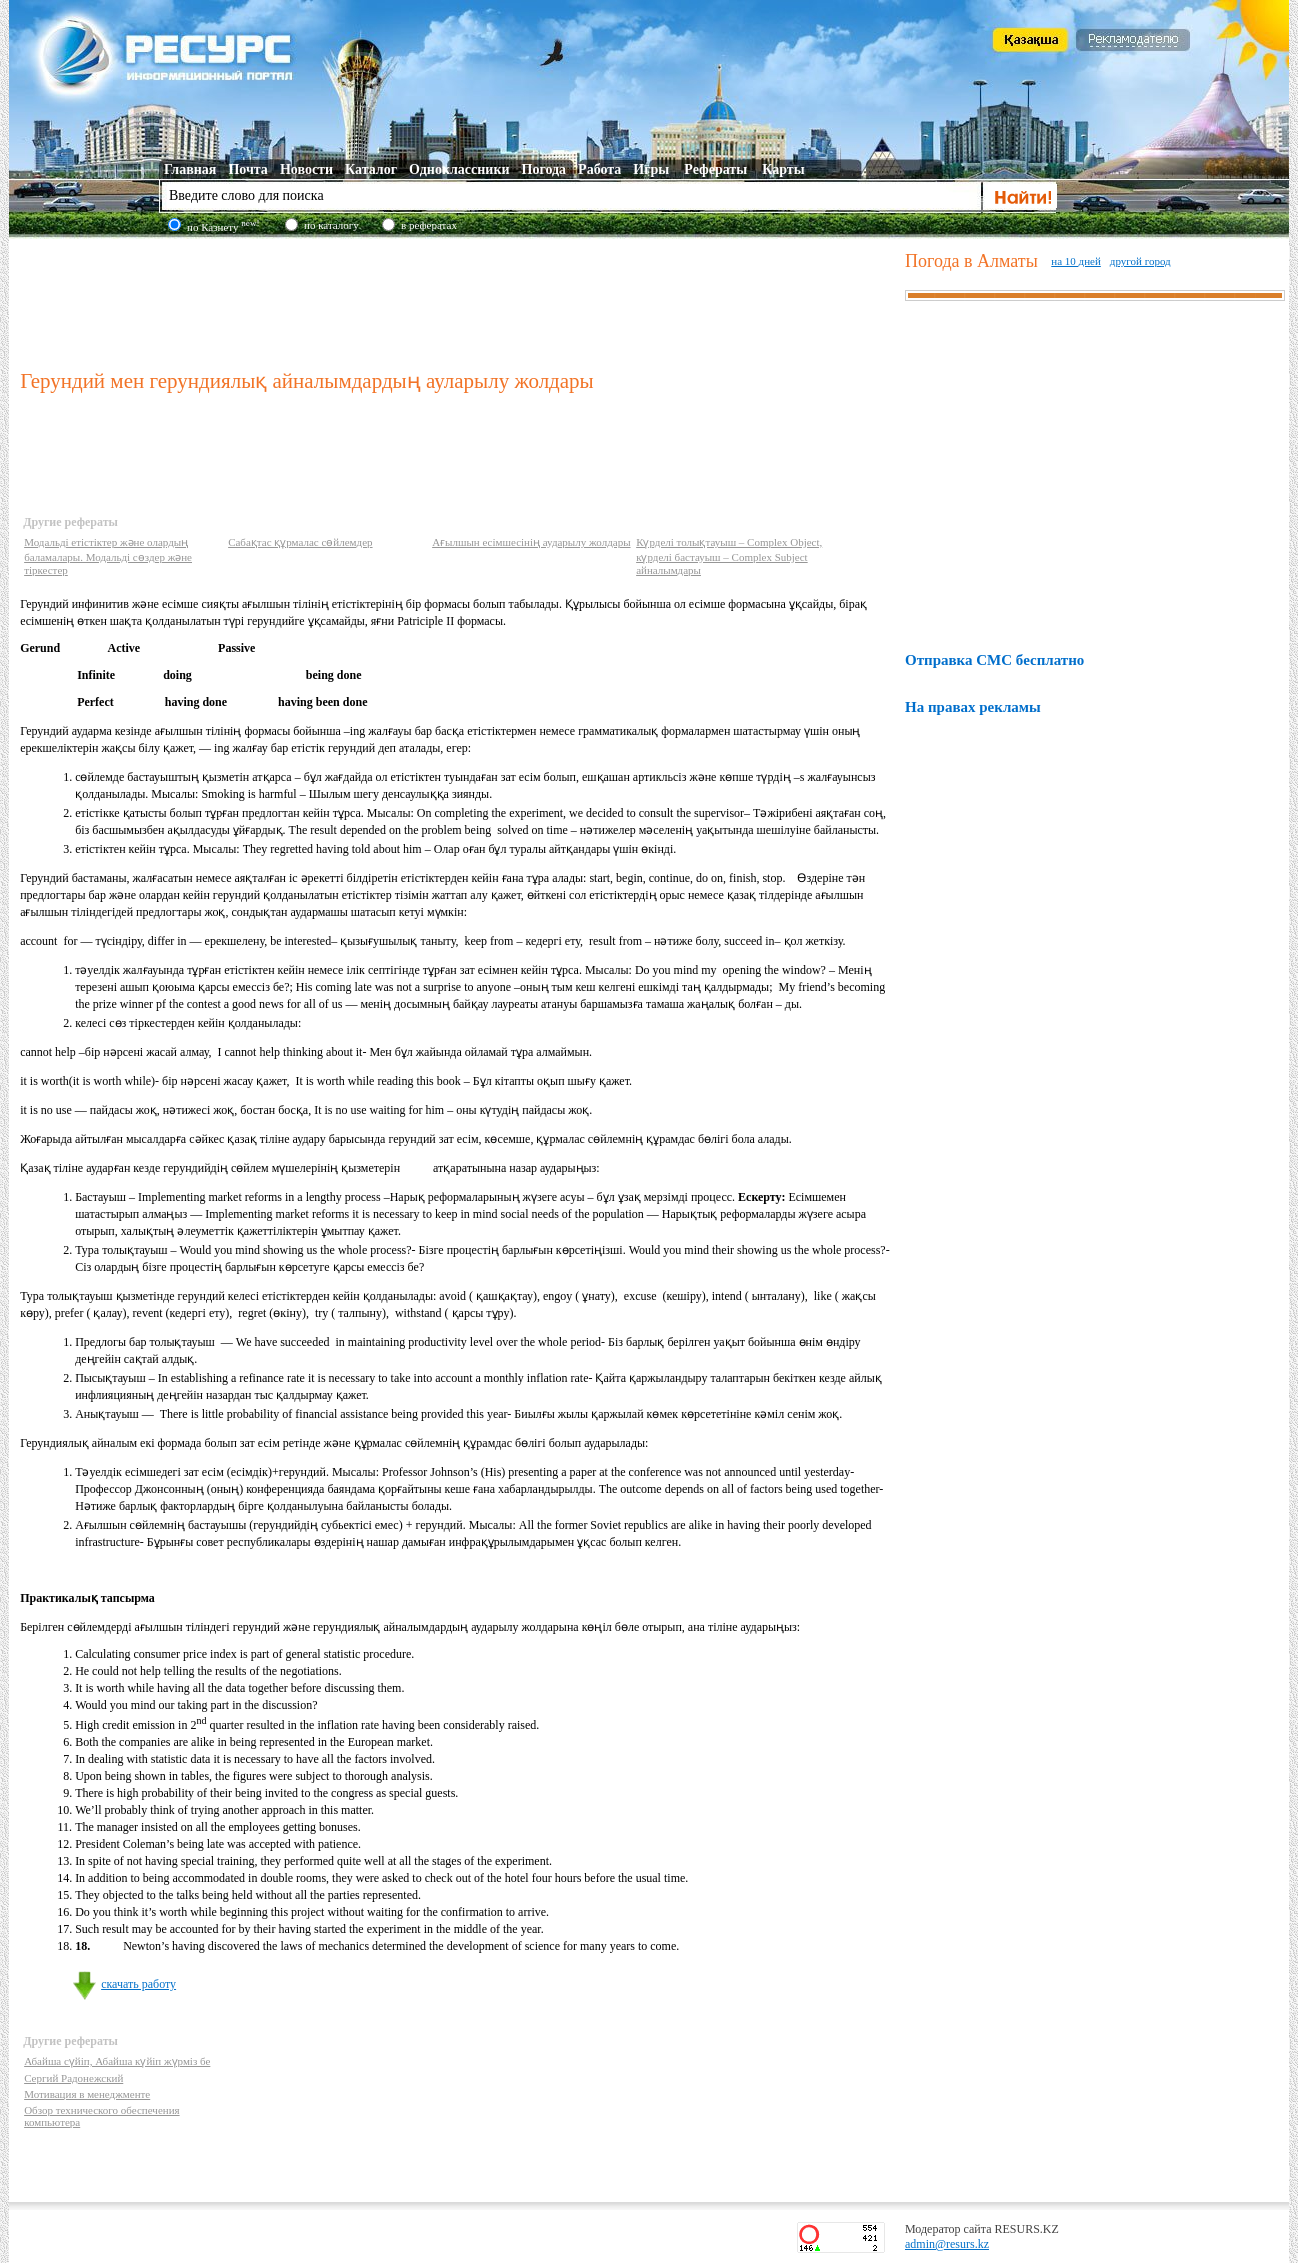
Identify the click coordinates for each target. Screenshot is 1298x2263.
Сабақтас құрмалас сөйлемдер (300, 542)
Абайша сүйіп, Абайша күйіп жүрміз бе (117, 2061)
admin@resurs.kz (947, 2244)
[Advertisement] (458, 299)
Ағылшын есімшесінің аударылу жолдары (531, 542)
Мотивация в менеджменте (87, 2094)
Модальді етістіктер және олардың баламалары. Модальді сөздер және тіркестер (108, 556)
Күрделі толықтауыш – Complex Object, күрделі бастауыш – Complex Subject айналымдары (729, 556)
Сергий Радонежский (73, 2078)
